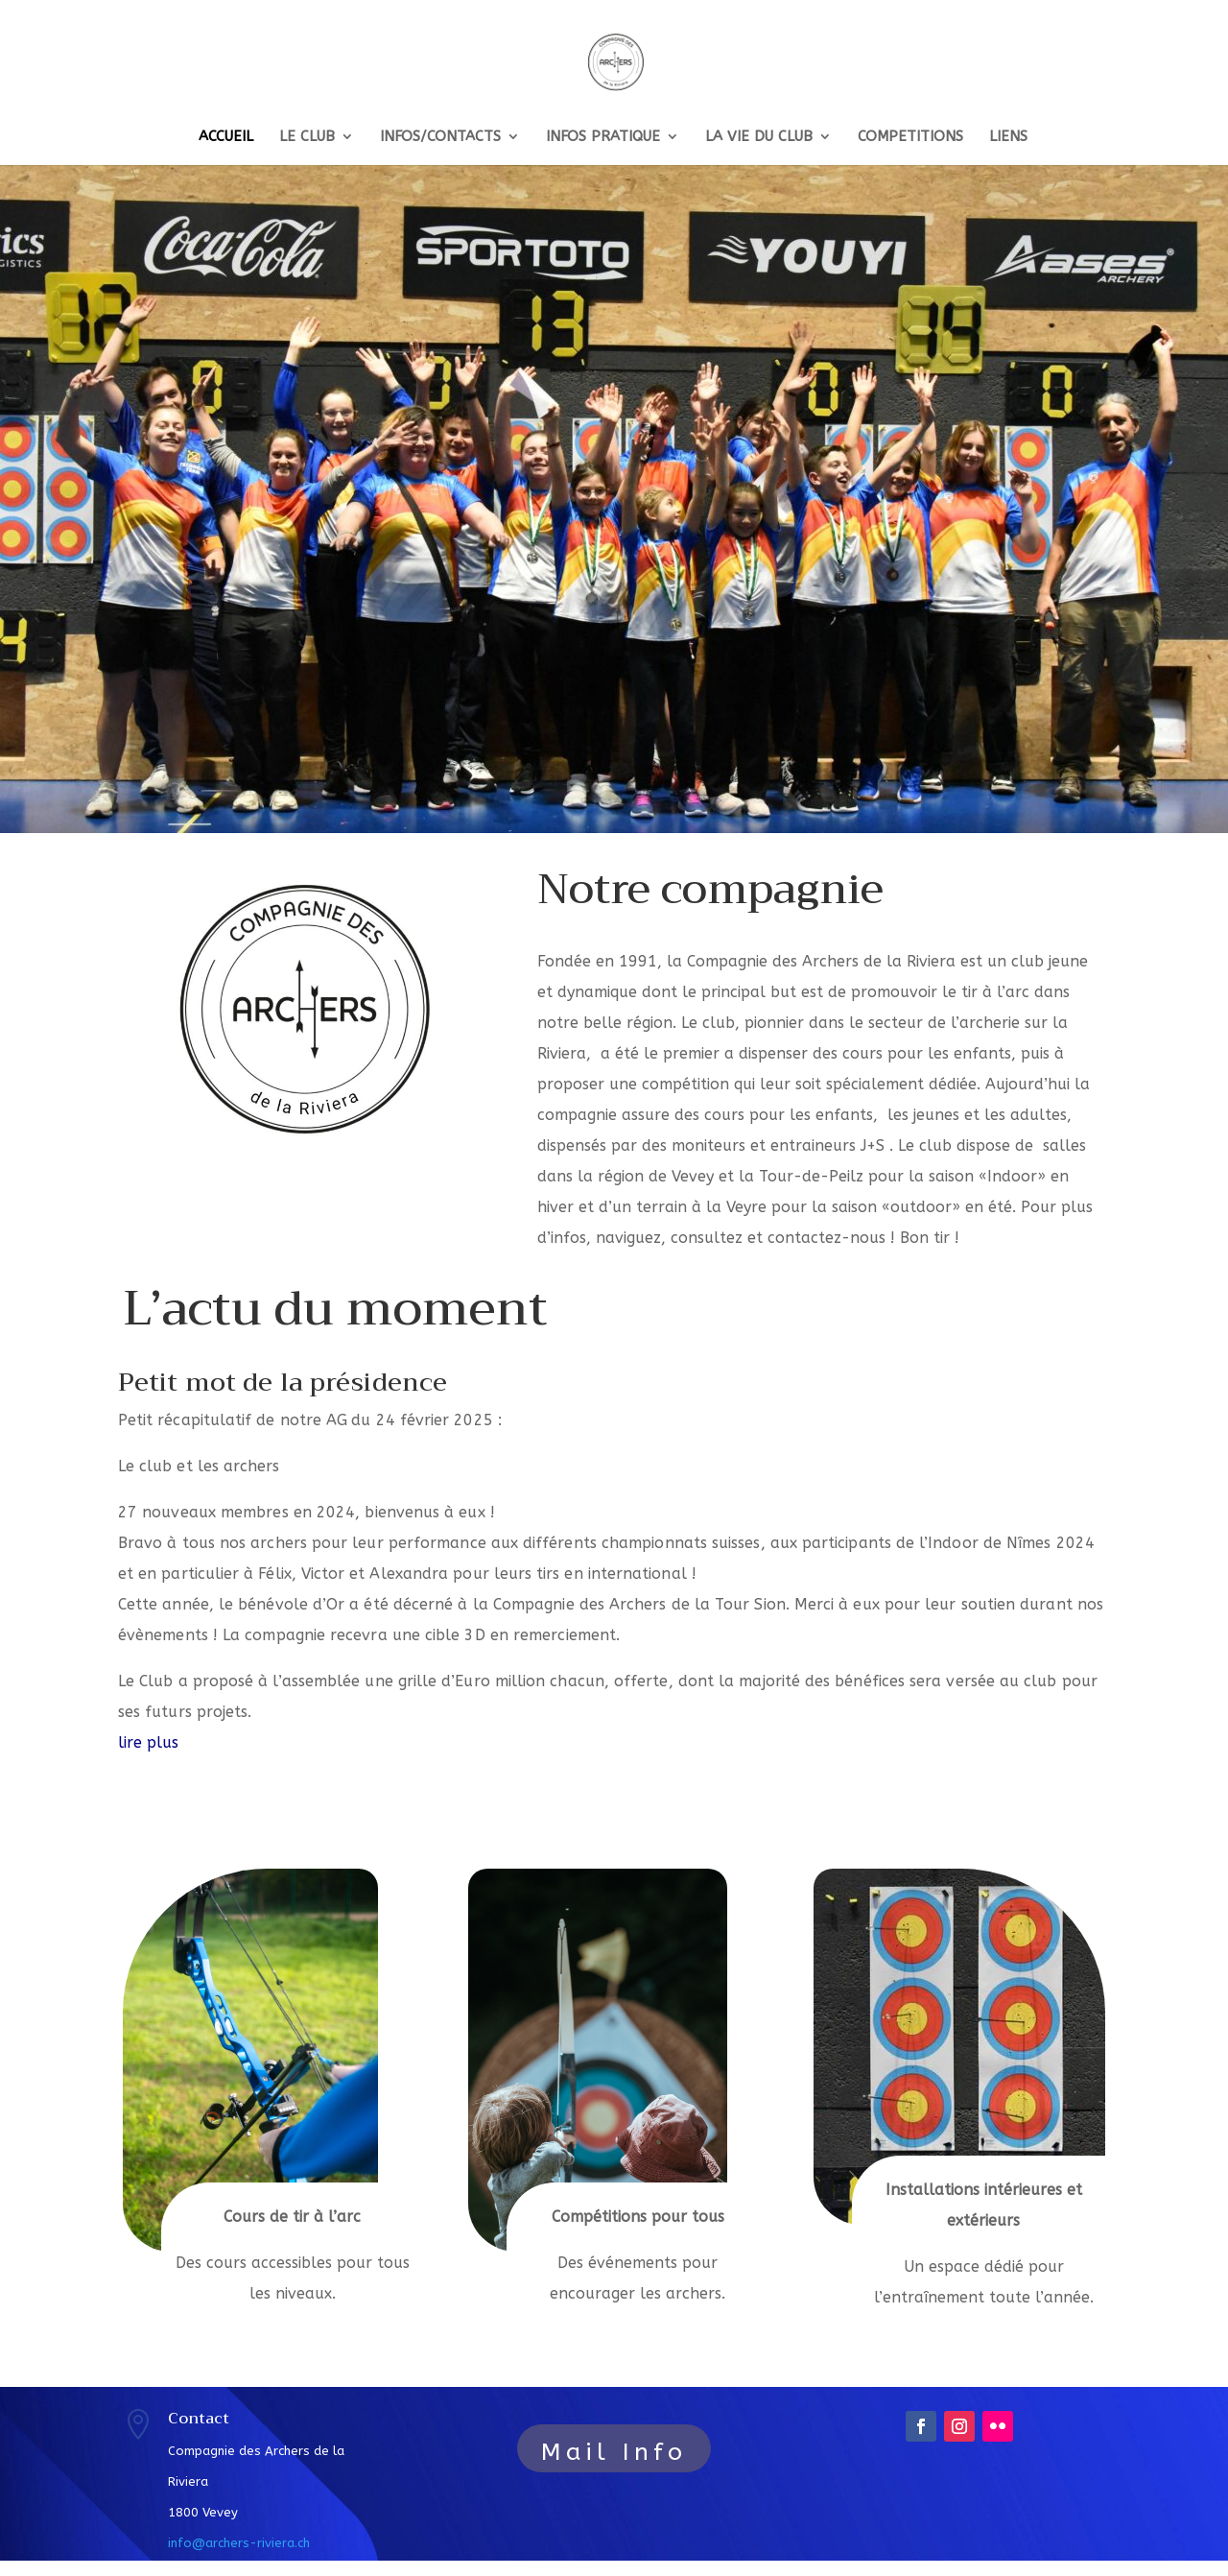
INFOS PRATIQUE (603, 137)
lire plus (148, 1742)
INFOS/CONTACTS (440, 137)
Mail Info (614, 2452)
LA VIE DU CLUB (759, 137)
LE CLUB (307, 137)
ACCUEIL (226, 137)
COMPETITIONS (910, 137)
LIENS (1008, 137)
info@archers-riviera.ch (239, 2543)
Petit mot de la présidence (282, 1382)
